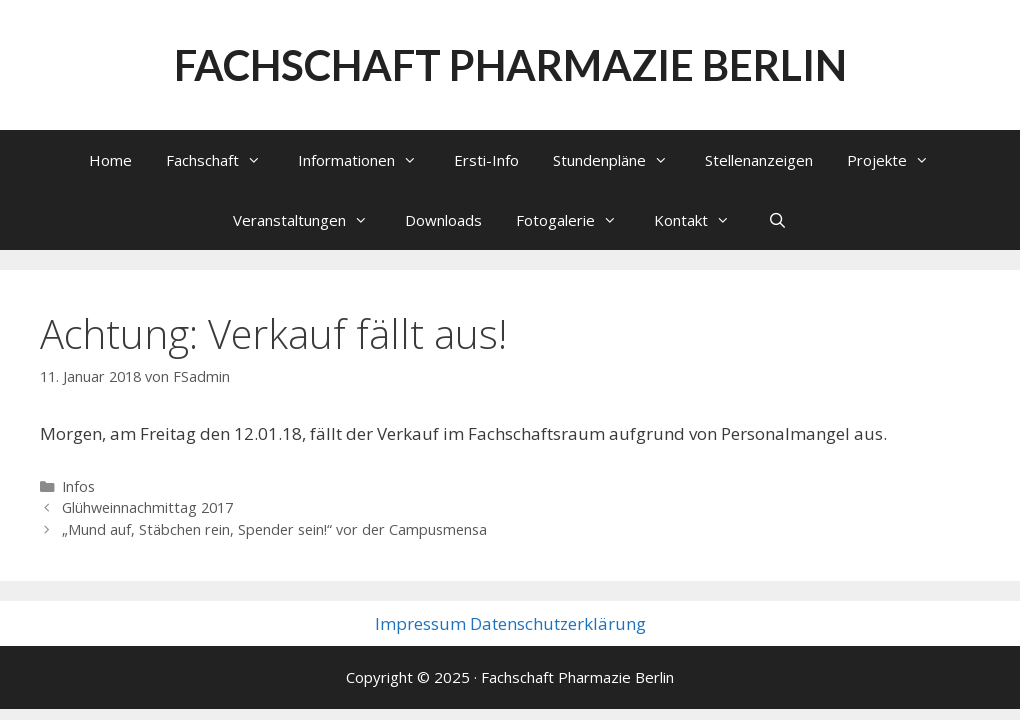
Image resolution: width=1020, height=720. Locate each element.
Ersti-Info (486, 160)
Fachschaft (223, 160)
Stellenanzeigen (759, 160)
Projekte (898, 160)
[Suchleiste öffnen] (776, 220)
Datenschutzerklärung (558, 623)
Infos (78, 486)
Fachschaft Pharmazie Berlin (510, 65)
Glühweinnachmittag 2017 (147, 507)
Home (110, 160)
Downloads (443, 220)
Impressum (420, 623)
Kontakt (702, 220)
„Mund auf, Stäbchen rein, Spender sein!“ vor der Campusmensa (274, 529)
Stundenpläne (620, 160)
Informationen (367, 160)
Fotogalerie (576, 220)
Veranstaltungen (310, 220)
